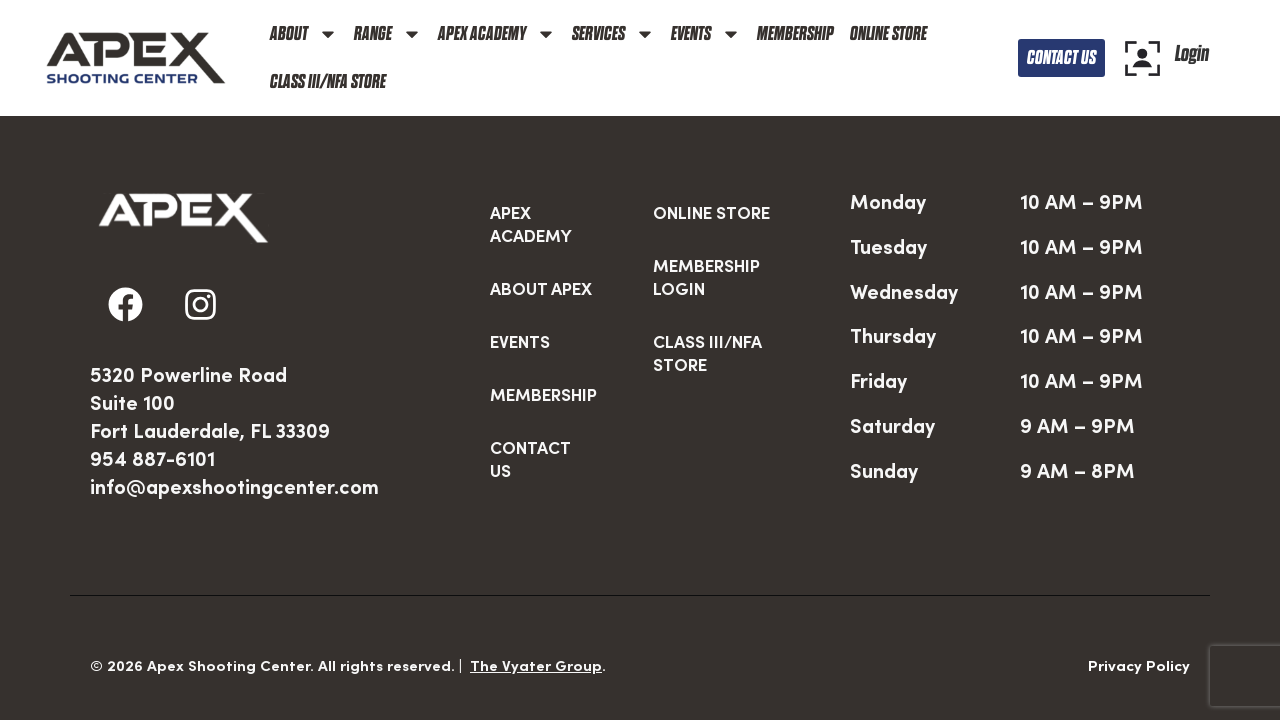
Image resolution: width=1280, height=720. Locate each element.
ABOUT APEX (541, 244)
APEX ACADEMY (497, 34)
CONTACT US (530, 414)
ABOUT (304, 34)
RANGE (388, 34)
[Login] (1142, 58)
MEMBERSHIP (795, 33)
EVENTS (706, 34)
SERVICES (613, 34)
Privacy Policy (1139, 621)
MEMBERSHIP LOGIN (706, 232)
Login (1192, 53)
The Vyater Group (536, 621)
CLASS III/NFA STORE (328, 81)
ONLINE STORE (888, 33)
